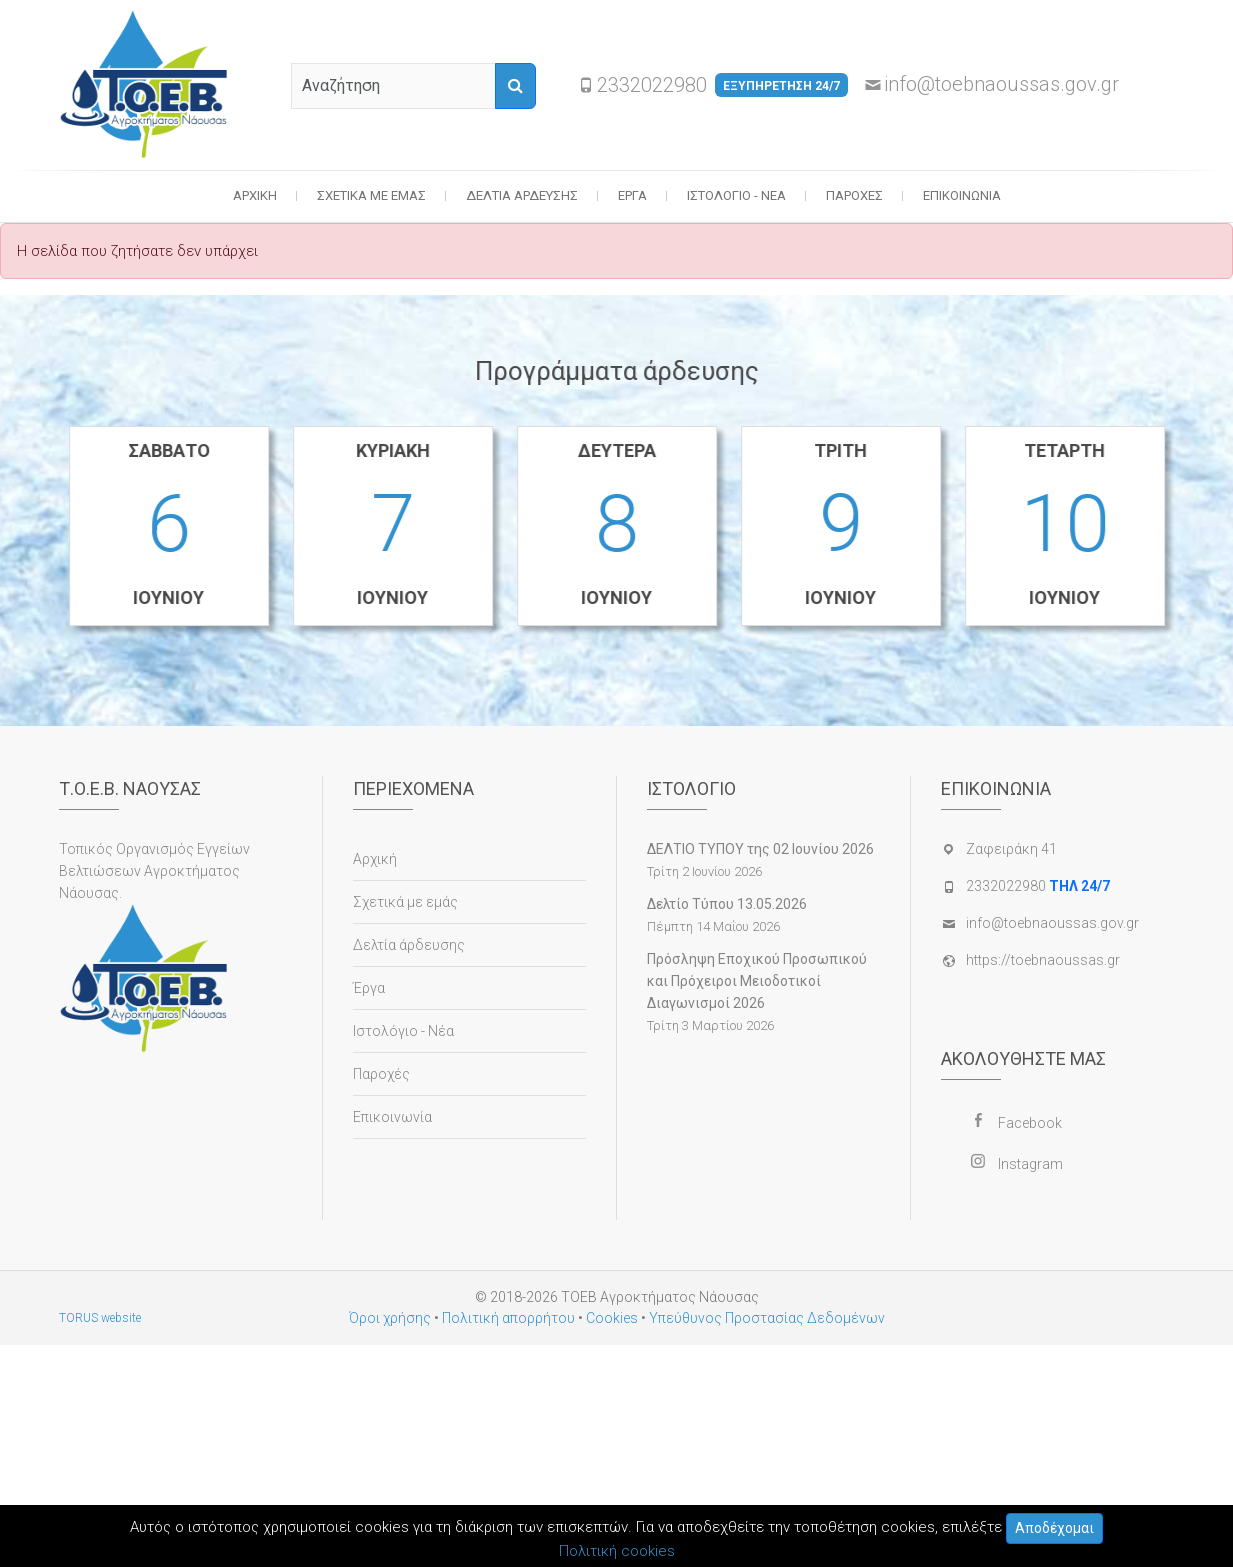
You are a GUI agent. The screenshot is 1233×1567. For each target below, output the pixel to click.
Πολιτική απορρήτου (508, 1318)
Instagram (1030, 1164)
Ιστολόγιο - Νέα (736, 195)
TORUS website (100, 1318)
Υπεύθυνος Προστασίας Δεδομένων (767, 1318)
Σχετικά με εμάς (371, 195)
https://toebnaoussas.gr (1043, 960)
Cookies (612, 1318)
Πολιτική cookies (617, 1551)
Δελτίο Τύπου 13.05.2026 (727, 904)
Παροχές (854, 195)
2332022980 (722, 85)
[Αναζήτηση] (515, 86)
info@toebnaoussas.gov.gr (1001, 84)
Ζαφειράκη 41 (1011, 849)
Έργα (632, 195)
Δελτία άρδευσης (522, 195)
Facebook (1030, 1123)
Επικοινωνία (962, 195)
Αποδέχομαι (1054, 1528)
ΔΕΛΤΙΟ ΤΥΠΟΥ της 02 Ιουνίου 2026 (760, 849)
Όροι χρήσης (390, 1318)
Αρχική (255, 195)
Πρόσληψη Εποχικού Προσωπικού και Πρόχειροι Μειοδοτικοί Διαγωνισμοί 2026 (757, 981)
